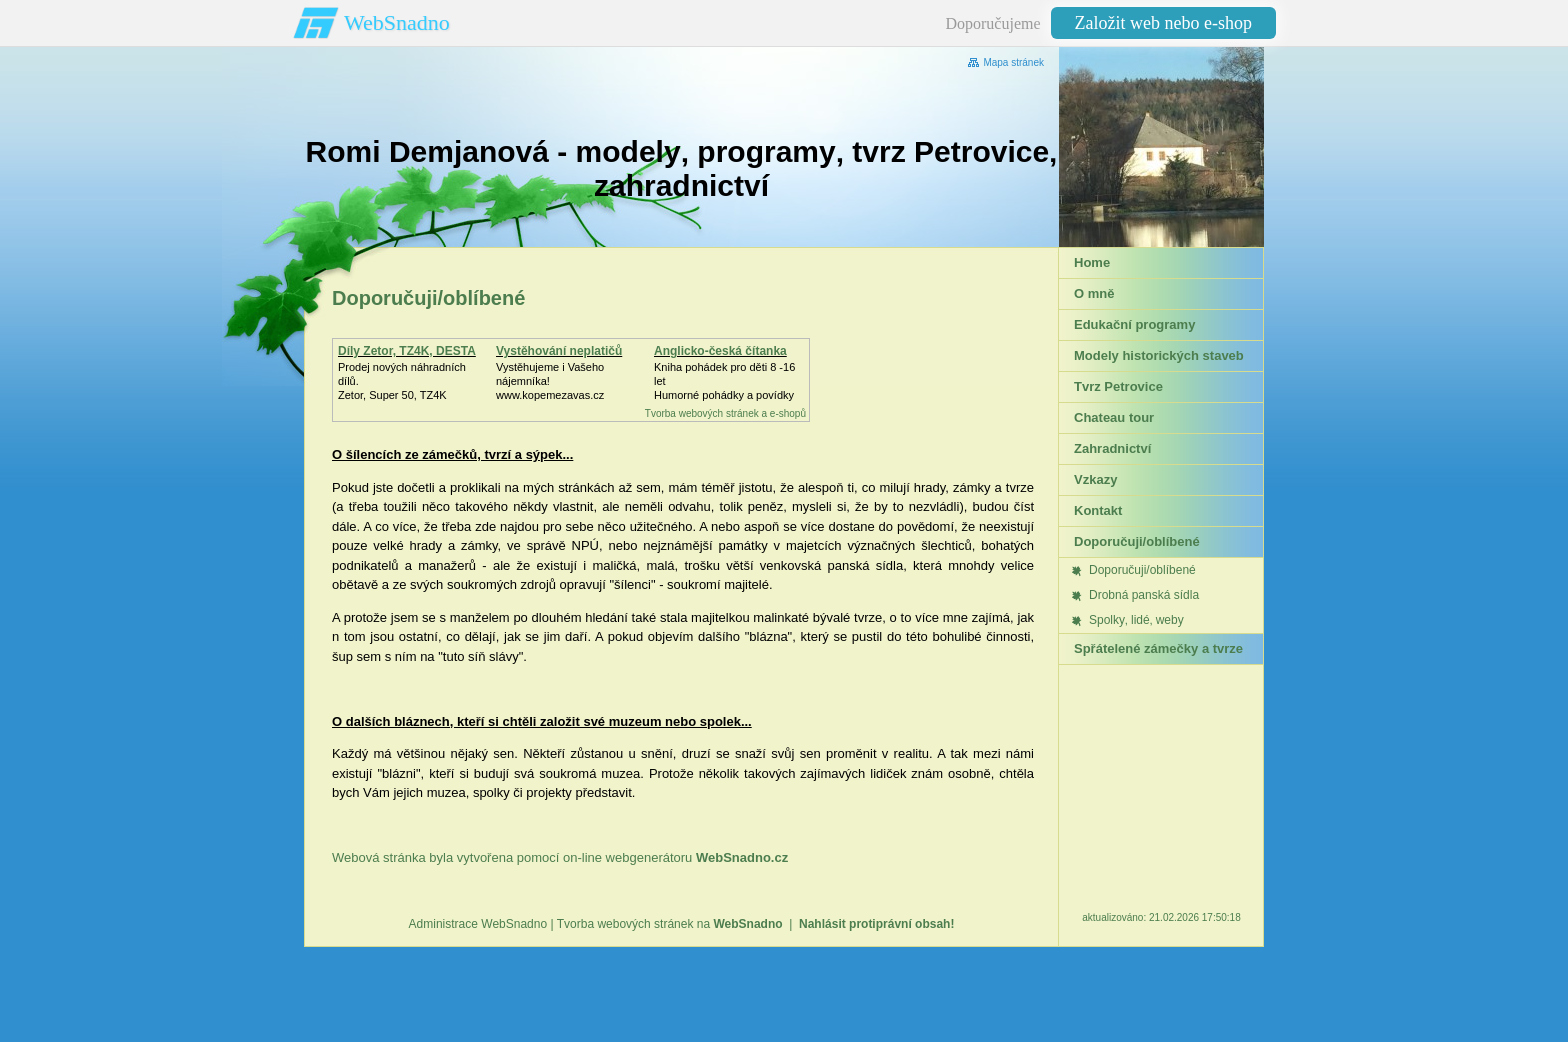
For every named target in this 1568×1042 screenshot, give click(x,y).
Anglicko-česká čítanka (720, 351)
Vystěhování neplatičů (559, 351)
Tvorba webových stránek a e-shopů (725, 413)
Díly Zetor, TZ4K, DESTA (407, 351)
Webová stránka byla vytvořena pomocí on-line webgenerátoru (560, 857)
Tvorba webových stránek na (670, 924)
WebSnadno (397, 22)
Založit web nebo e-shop (1163, 23)
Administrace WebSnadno (478, 924)
